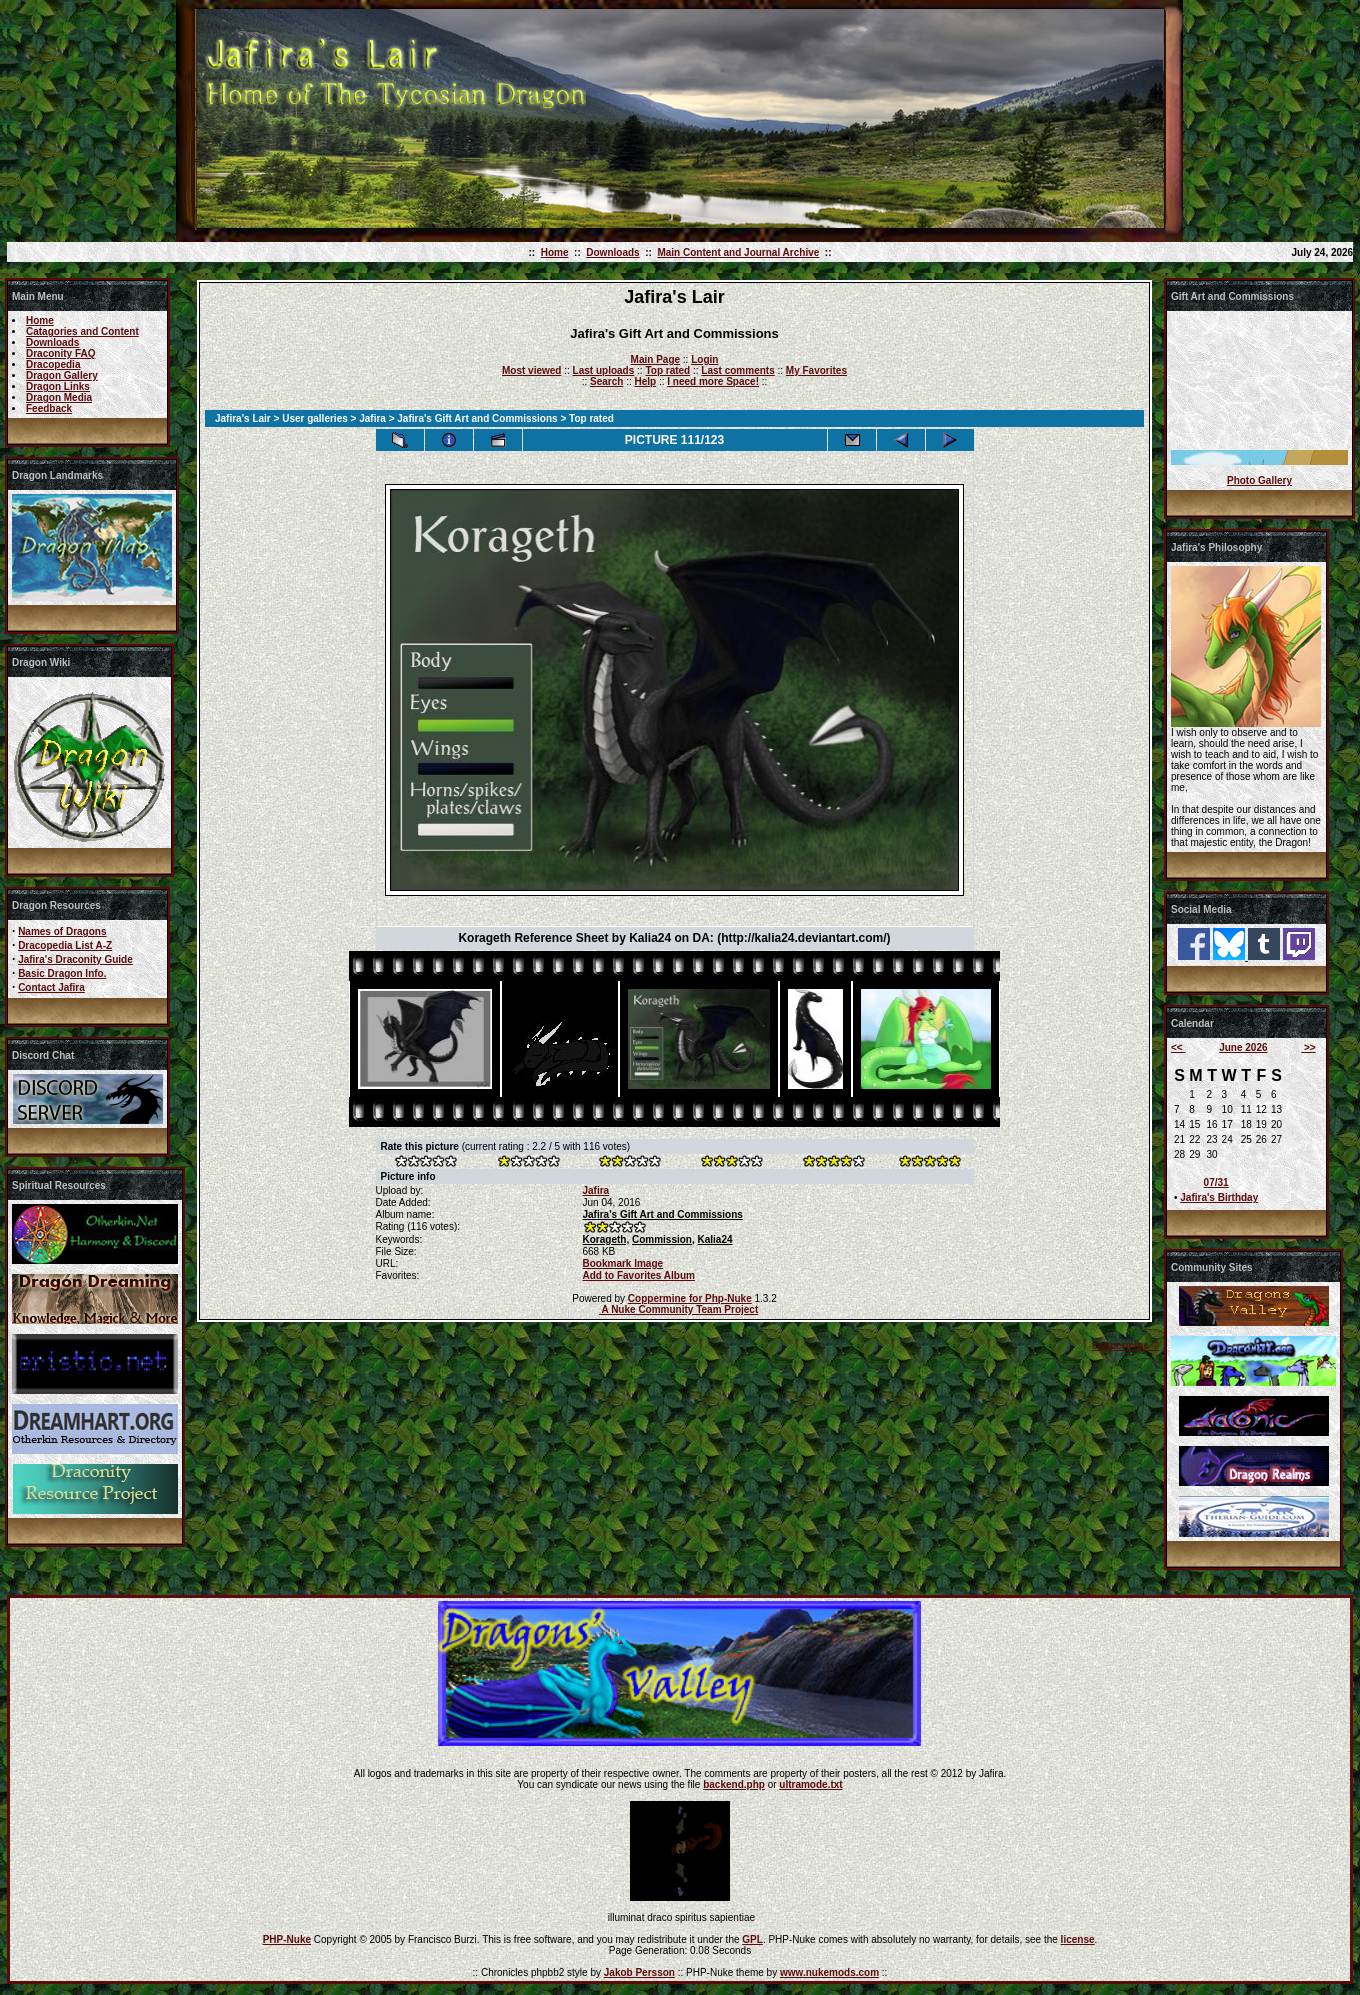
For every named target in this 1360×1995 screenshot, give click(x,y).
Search (606, 381)
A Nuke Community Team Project (678, 1309)
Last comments (737, 370)
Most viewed (531, 370)
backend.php (734, 1784)
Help (645, 381)
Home (555, 252)
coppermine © (1125, 1345)
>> (1308, 1047)
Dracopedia (53, 364)
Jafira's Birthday (1219, 1197)
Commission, (663, 1239)
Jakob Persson (639, 1972)
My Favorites (816, 370)
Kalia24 (715, 1239)
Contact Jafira (51, 987)
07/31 (1216, 1182)
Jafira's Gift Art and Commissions (477, 418)
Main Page (655, 359)
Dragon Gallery (62, 375)
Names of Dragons (62, 931)
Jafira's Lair (243, 418)
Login (704, 359)
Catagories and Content (82, 331)
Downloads (612, 252)
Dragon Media (59, 397)
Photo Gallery (1259, 480)
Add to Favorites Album (638, 1275)
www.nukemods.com (829, 1972)
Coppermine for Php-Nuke (690, 1298)
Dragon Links (58, 386)
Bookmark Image (622, 1263)
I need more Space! (713, 381)
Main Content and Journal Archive (738, 252)
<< (1178, 1047)
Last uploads (604, 370)
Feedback (49, 408)
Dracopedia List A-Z (65, 945)
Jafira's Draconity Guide (75, 959)
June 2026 (1243, 1047)
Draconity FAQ (60, 353)
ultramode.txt (810, 1784)
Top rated (667, 370)
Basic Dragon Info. (62, 973)
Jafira (372, 418)
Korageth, (605, 1239)
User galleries (315, 418)
